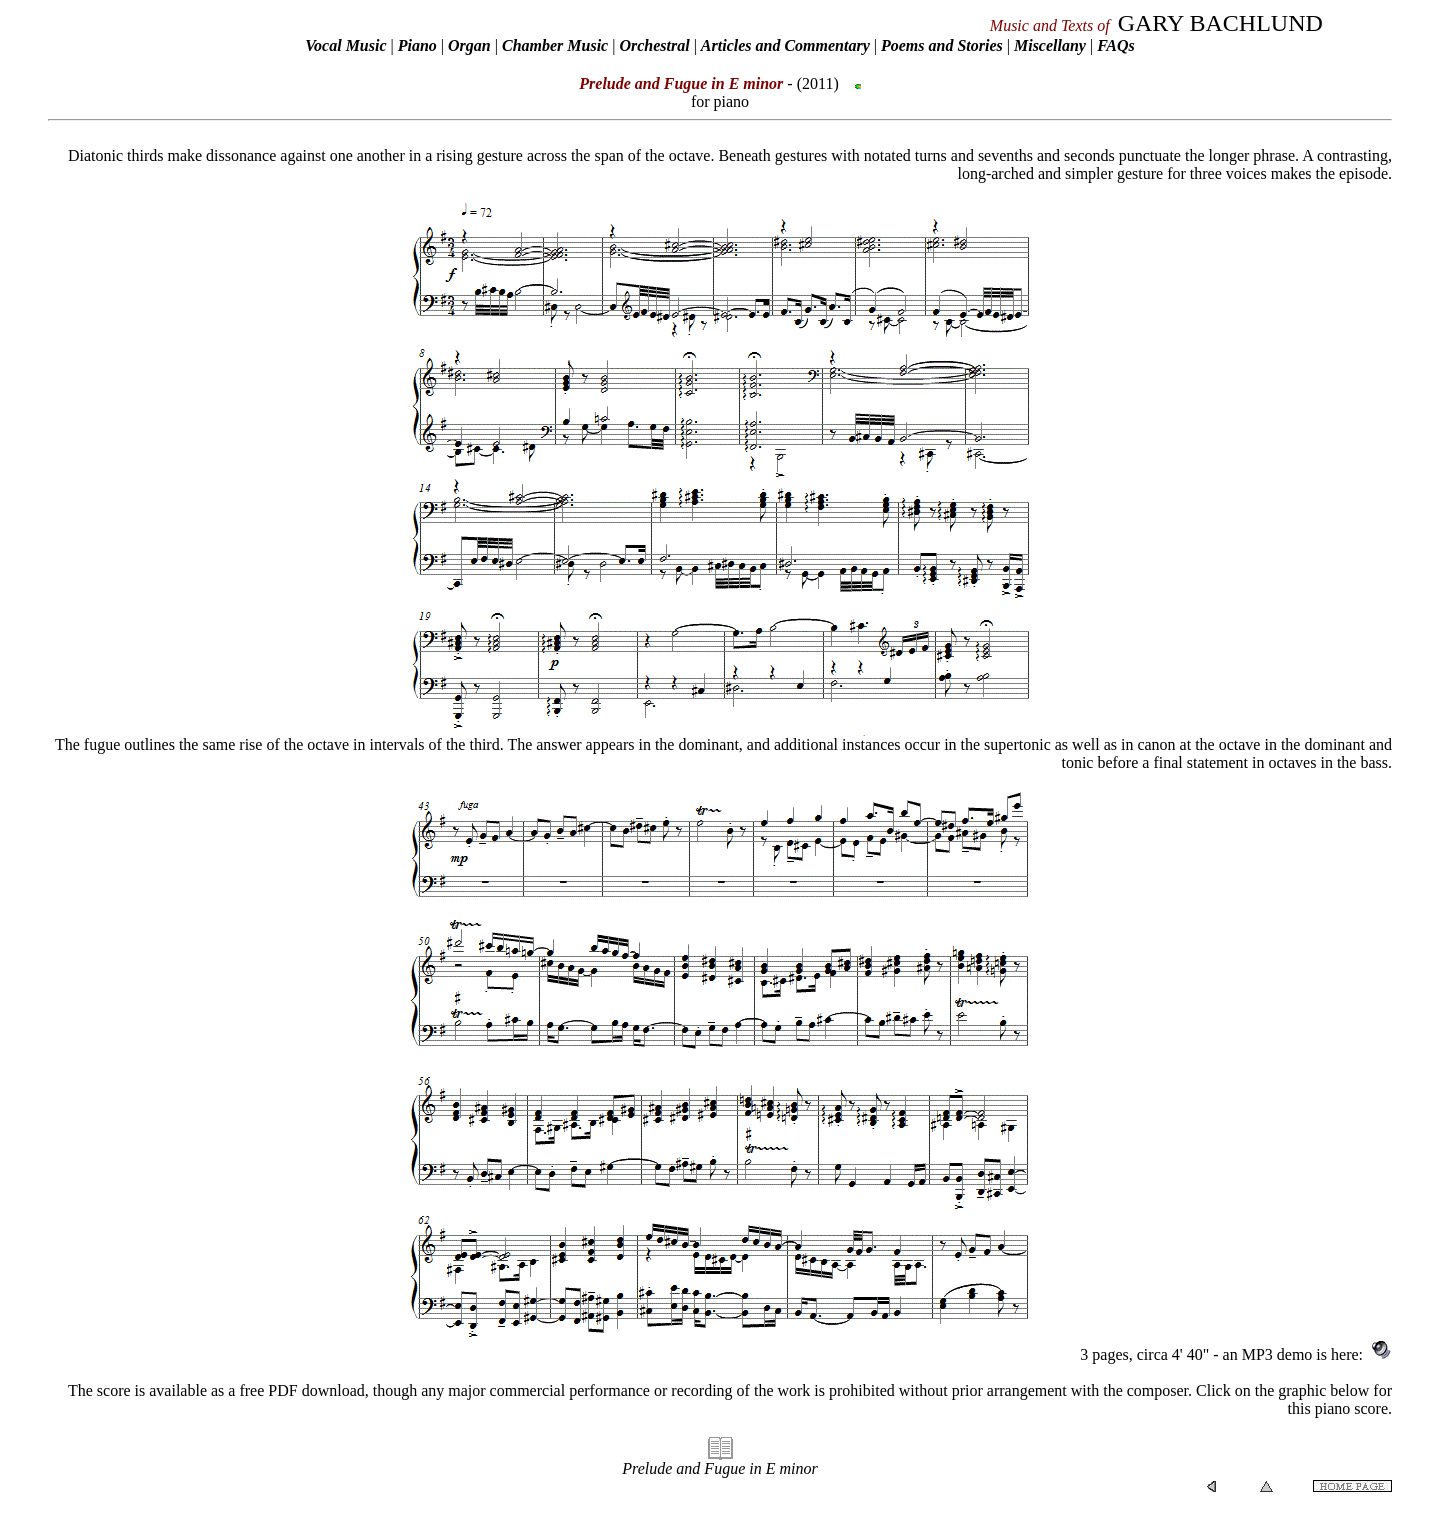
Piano (417, 45)
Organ (469, 45)
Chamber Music (555, 45)
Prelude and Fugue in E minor (719, 1468)
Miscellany (1050, 45)
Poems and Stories (942, 45)
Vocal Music (345, 45)
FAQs (1116, 45)
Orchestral (656, 45)
